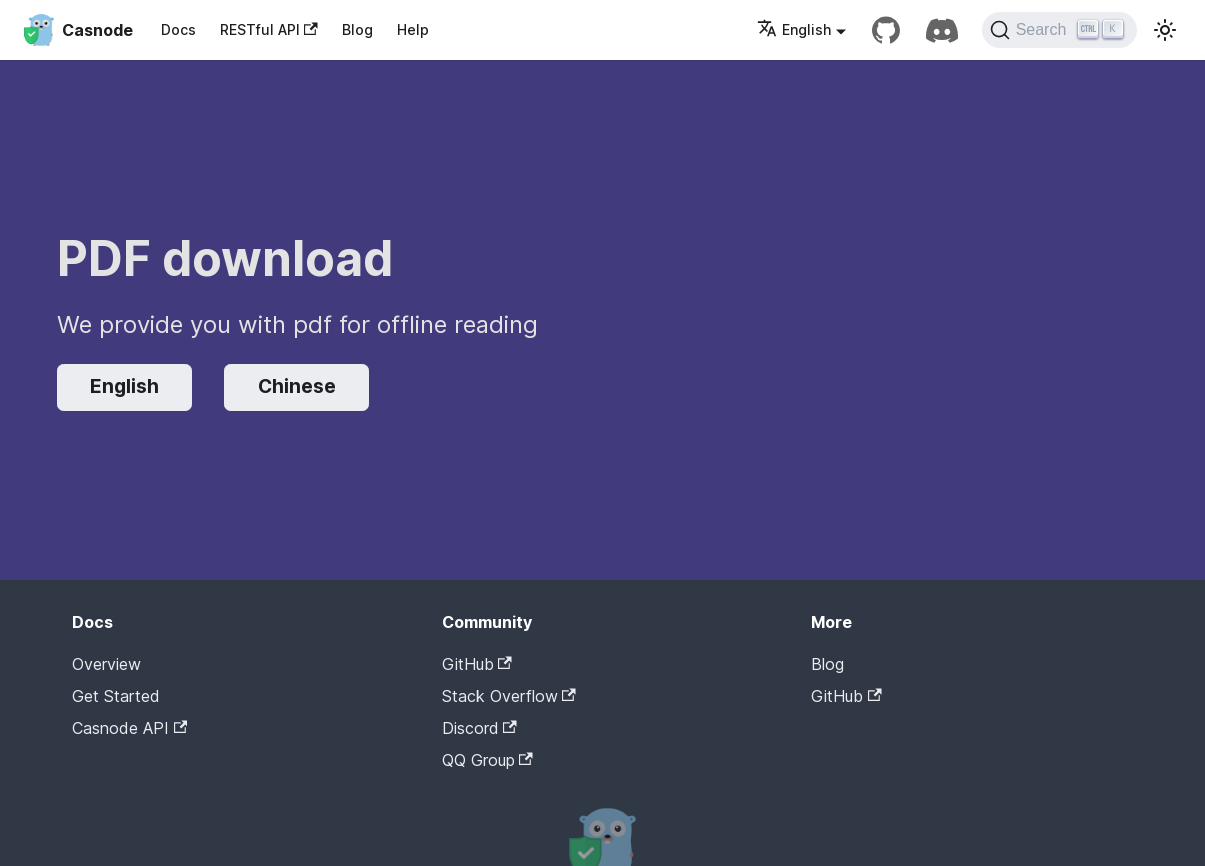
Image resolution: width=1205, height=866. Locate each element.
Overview (106, 664)
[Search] (1059, 30)
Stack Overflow (509, 696)
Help (413, 29)
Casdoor (896, 727)
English (124, 386)
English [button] (794, 29)
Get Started (116, 696)
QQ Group (487, 760)
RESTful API (269, 29)
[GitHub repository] (886, 30)
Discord (479, 728)
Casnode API (129, 728)
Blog (357, 29)
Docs (178, 29)
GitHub (477, 664)
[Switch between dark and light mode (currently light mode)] (1165, 30)
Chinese (297, 386)
